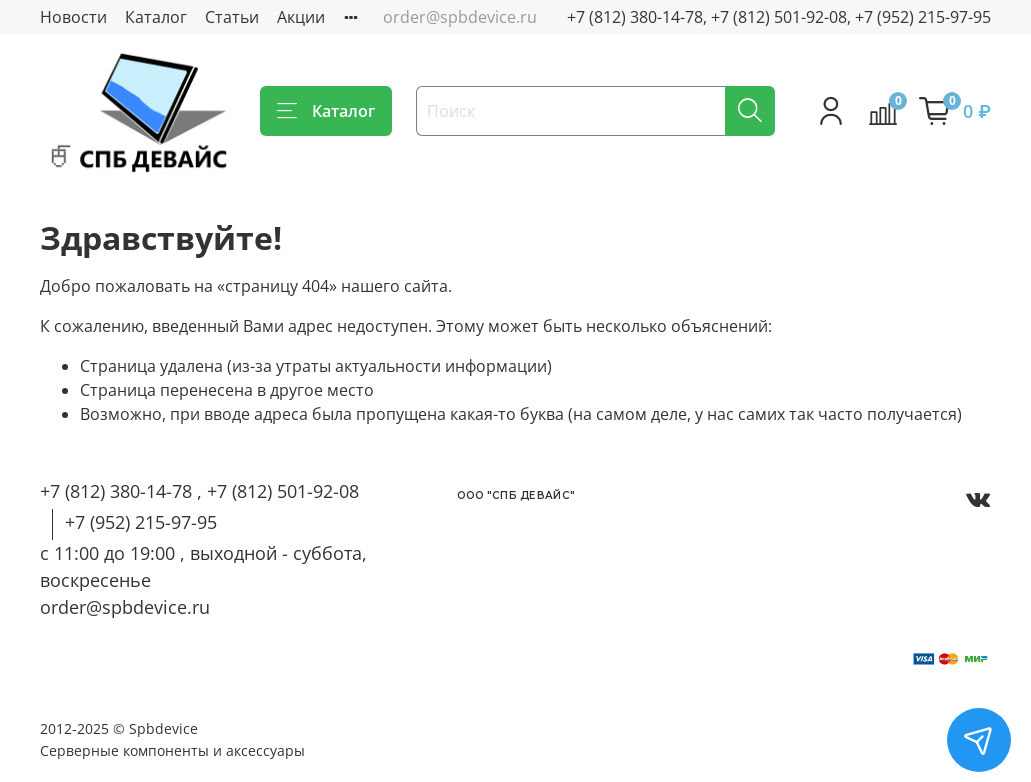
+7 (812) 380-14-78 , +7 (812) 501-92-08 (199, 491)
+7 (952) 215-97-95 (141, 522)
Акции (301, 17)
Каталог (156, 17)
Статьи (232, 17)
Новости (73, 17)
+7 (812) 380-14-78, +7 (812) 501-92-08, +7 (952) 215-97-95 (779, 17)
